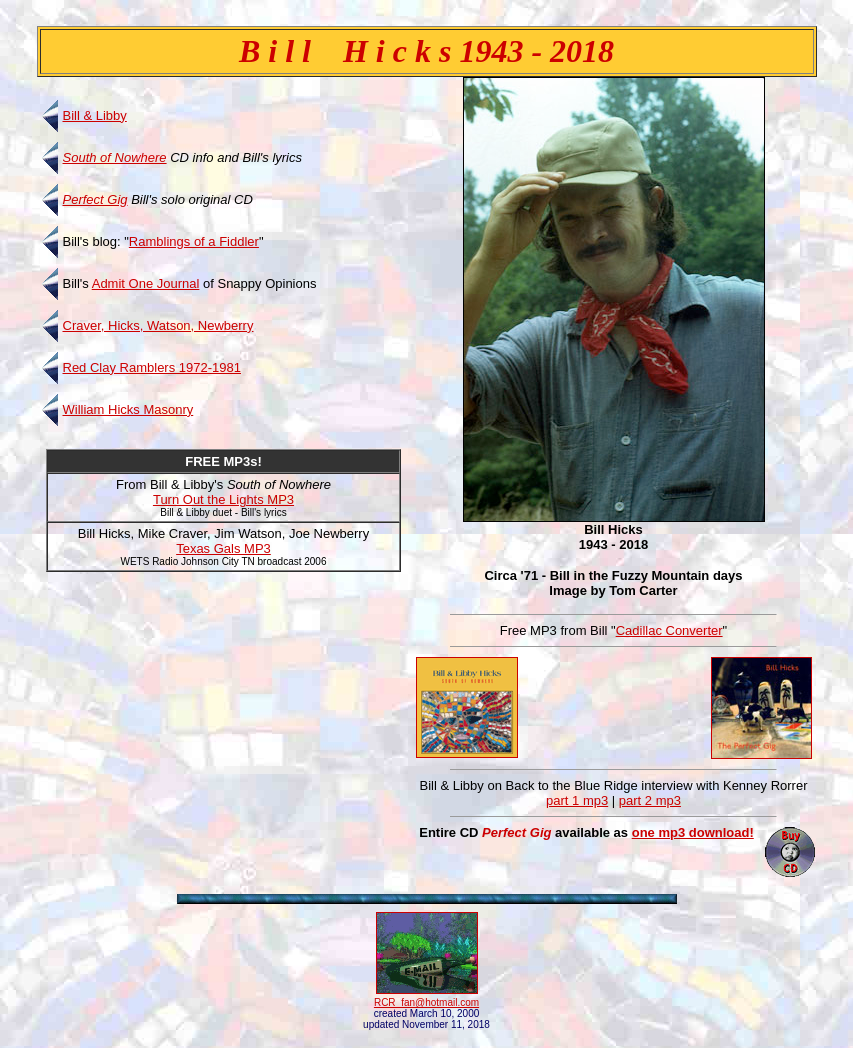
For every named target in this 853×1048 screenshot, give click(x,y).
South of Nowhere (115, 157)
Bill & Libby (95, 115)
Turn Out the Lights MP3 (223, 499)
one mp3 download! (693, 832)
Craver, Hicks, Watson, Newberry (158, 325)
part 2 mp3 (650, 800)
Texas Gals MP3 (223, 548)
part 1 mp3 (577, 800)
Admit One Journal (146, 283)
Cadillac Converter (669, 630)
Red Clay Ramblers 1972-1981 (152, 367)
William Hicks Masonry (128, 409)
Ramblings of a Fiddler (194, 241)
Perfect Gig (95, 199)
